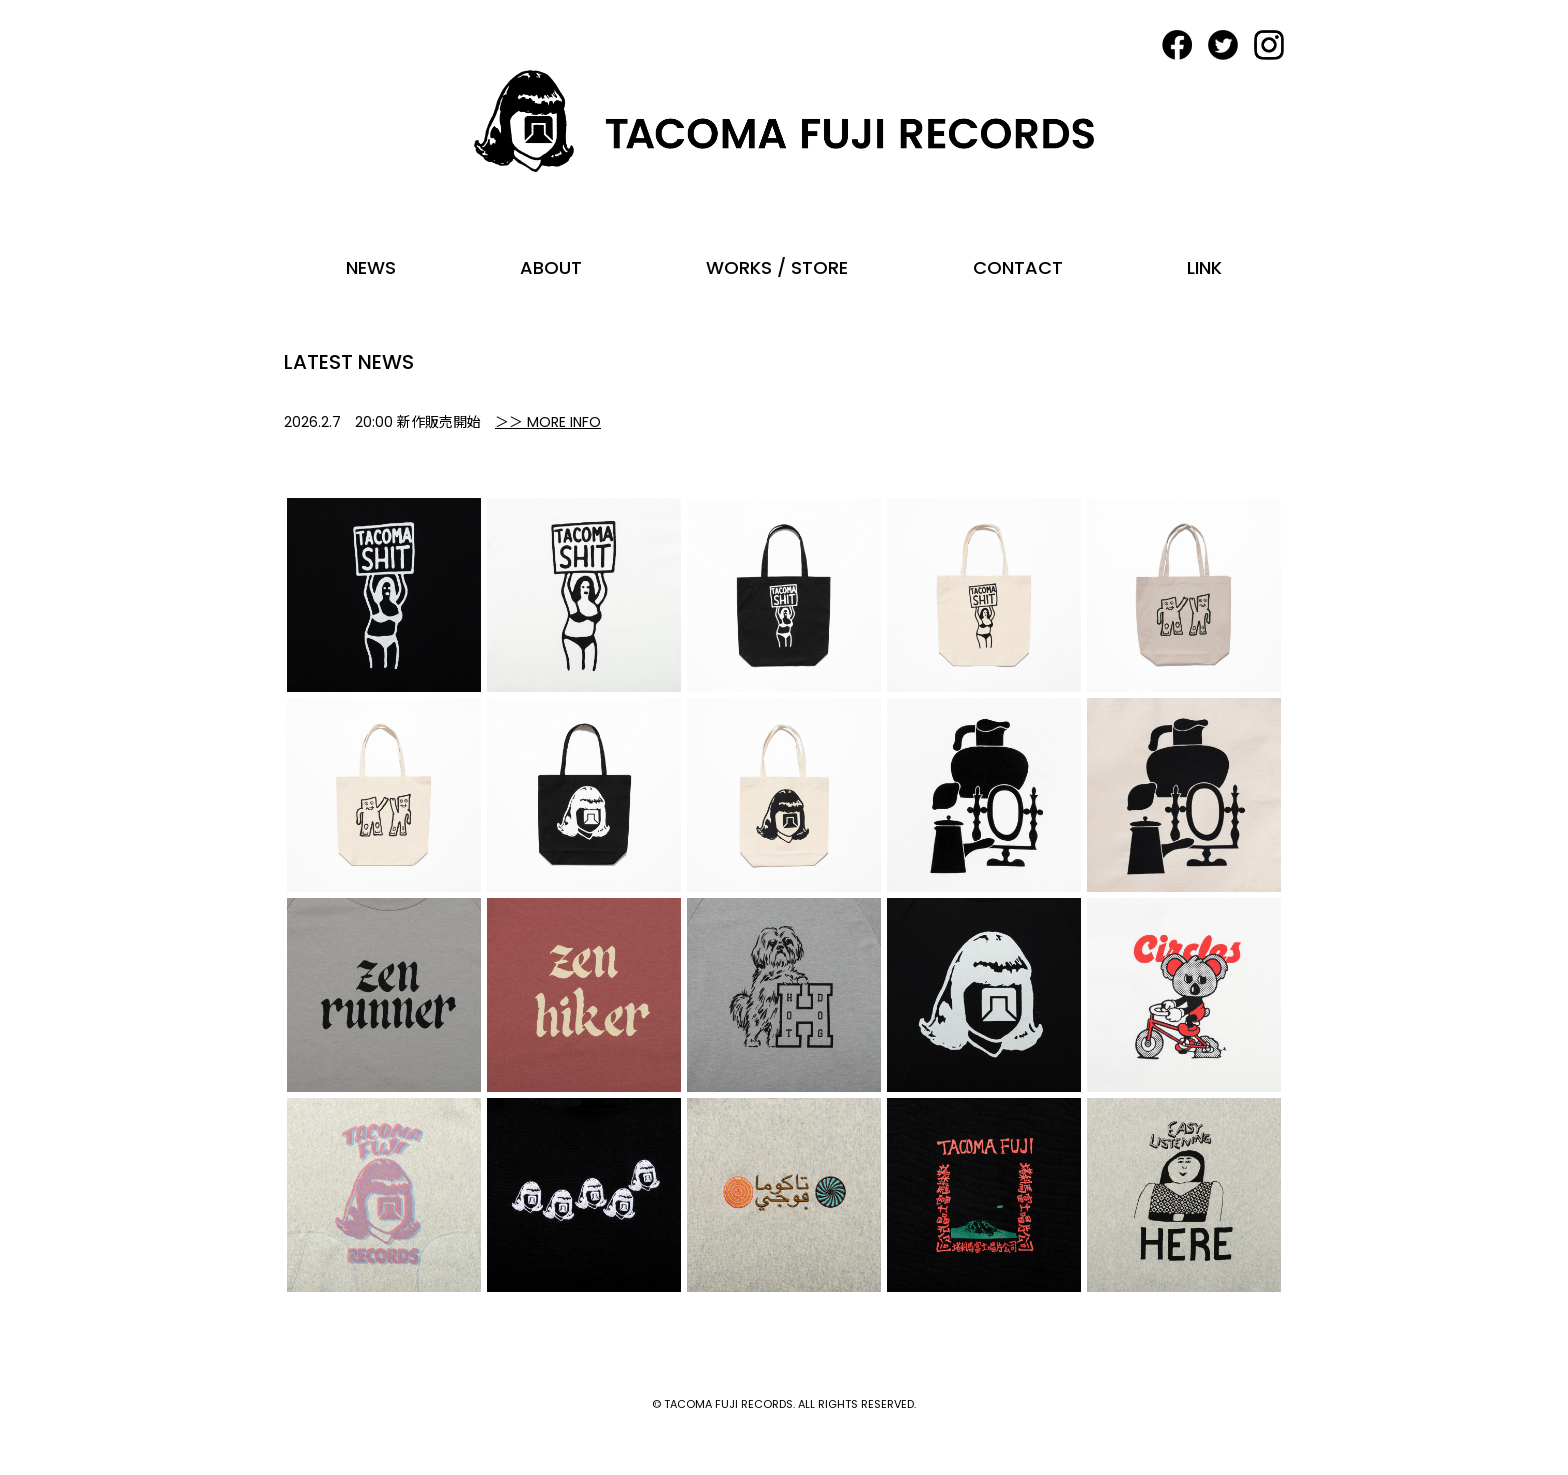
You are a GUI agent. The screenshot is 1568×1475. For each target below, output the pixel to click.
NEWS (371, 267)
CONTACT (1018, 267)
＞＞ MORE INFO (548, 422)
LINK (1204, 267)
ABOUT (551, 267)
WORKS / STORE (777, 267)
